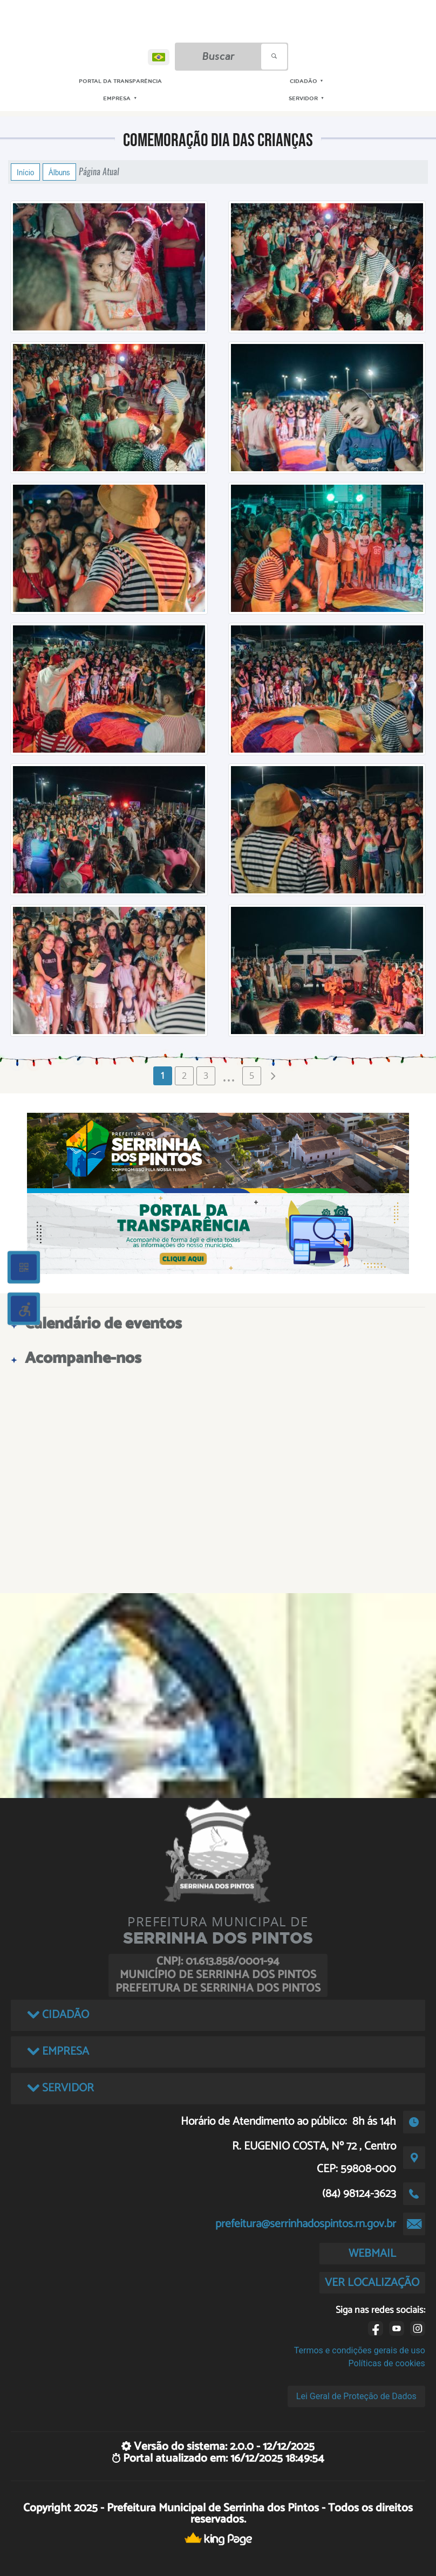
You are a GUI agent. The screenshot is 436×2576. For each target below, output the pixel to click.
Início (25, 172)
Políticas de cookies (387, 2363)
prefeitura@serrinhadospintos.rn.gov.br (305, 2224)
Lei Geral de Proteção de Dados (356, 2396)
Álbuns (59, 172)
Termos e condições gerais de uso (359, 2350)
